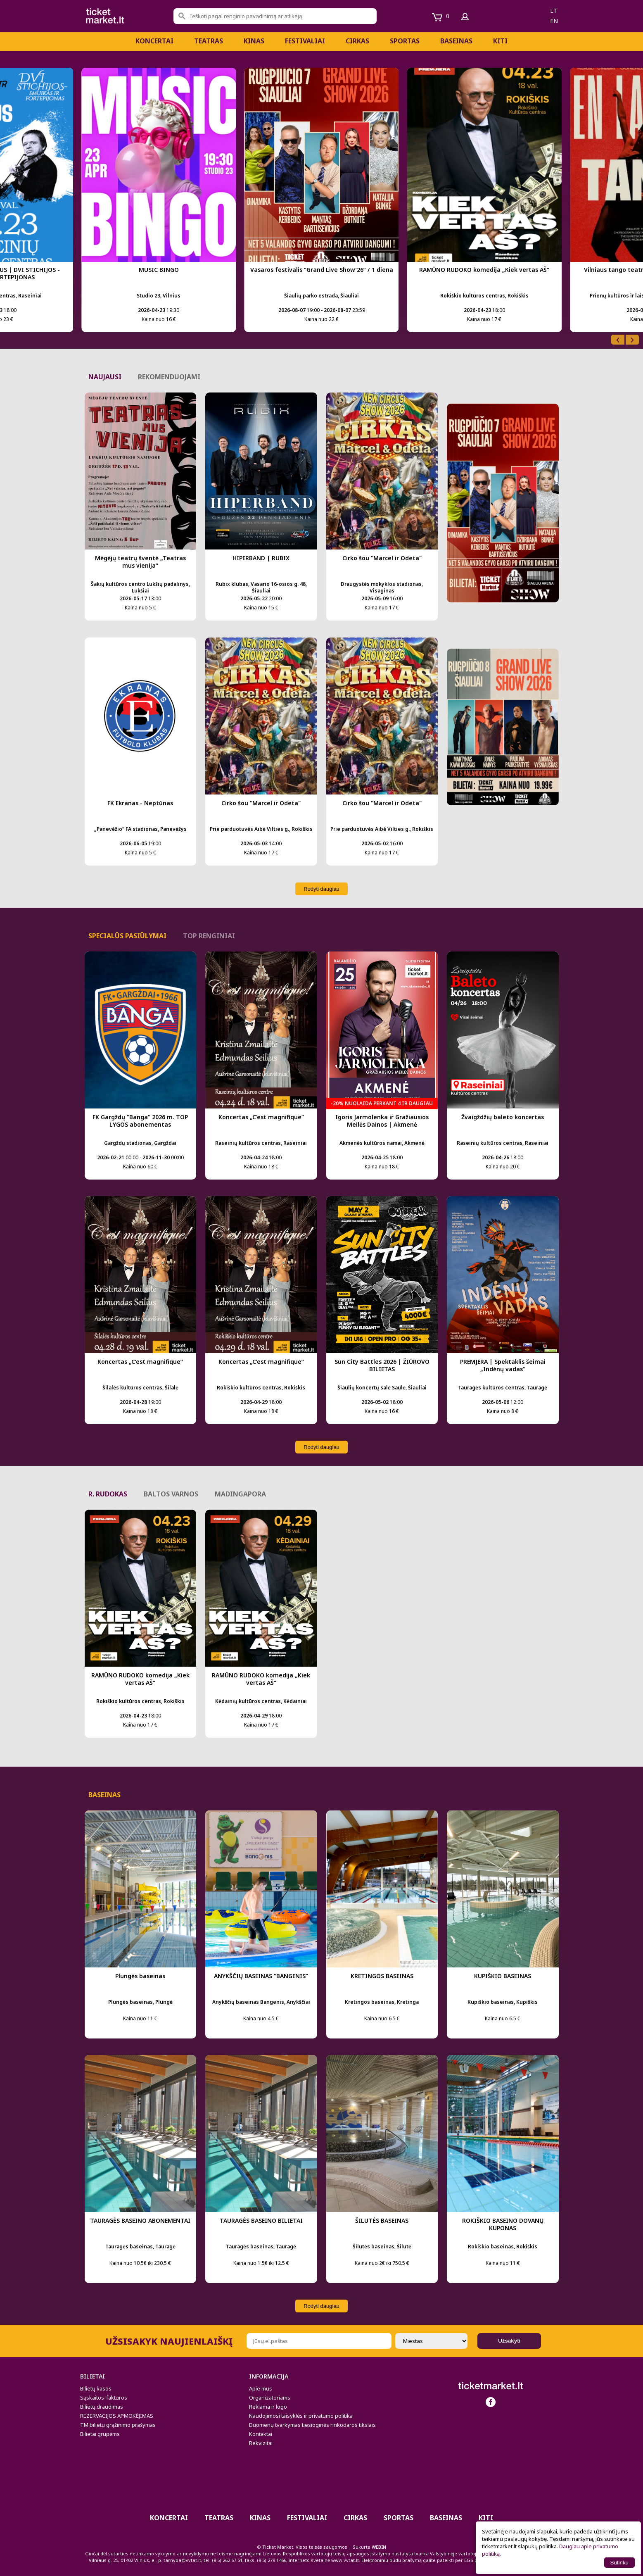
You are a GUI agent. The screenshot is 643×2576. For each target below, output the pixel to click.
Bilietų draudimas (101, 2406)
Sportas (405, 40)
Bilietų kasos (96, 2388)
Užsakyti (509, 2341)
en (554, 21)
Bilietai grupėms (100, 2434)
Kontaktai (260, 2434)
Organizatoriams (269, 2397)
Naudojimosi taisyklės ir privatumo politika (301, 2415)
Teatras (208, 40)
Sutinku (619, 2562)
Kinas (254, 40)
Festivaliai (305, 40)
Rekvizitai (261, 2443)
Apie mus (260, 2388)
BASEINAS (456, 40)
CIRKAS (357, 40)
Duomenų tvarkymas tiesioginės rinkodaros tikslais (312, 2425)
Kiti (500, 40)
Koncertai (154, 40)
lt (553, 10)
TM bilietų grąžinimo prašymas (118, 2425)
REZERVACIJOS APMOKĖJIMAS (116, 2415)
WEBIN (379, 2547)
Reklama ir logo (268, 2406)
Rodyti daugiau (321, 889)
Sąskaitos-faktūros (103, 2397)
